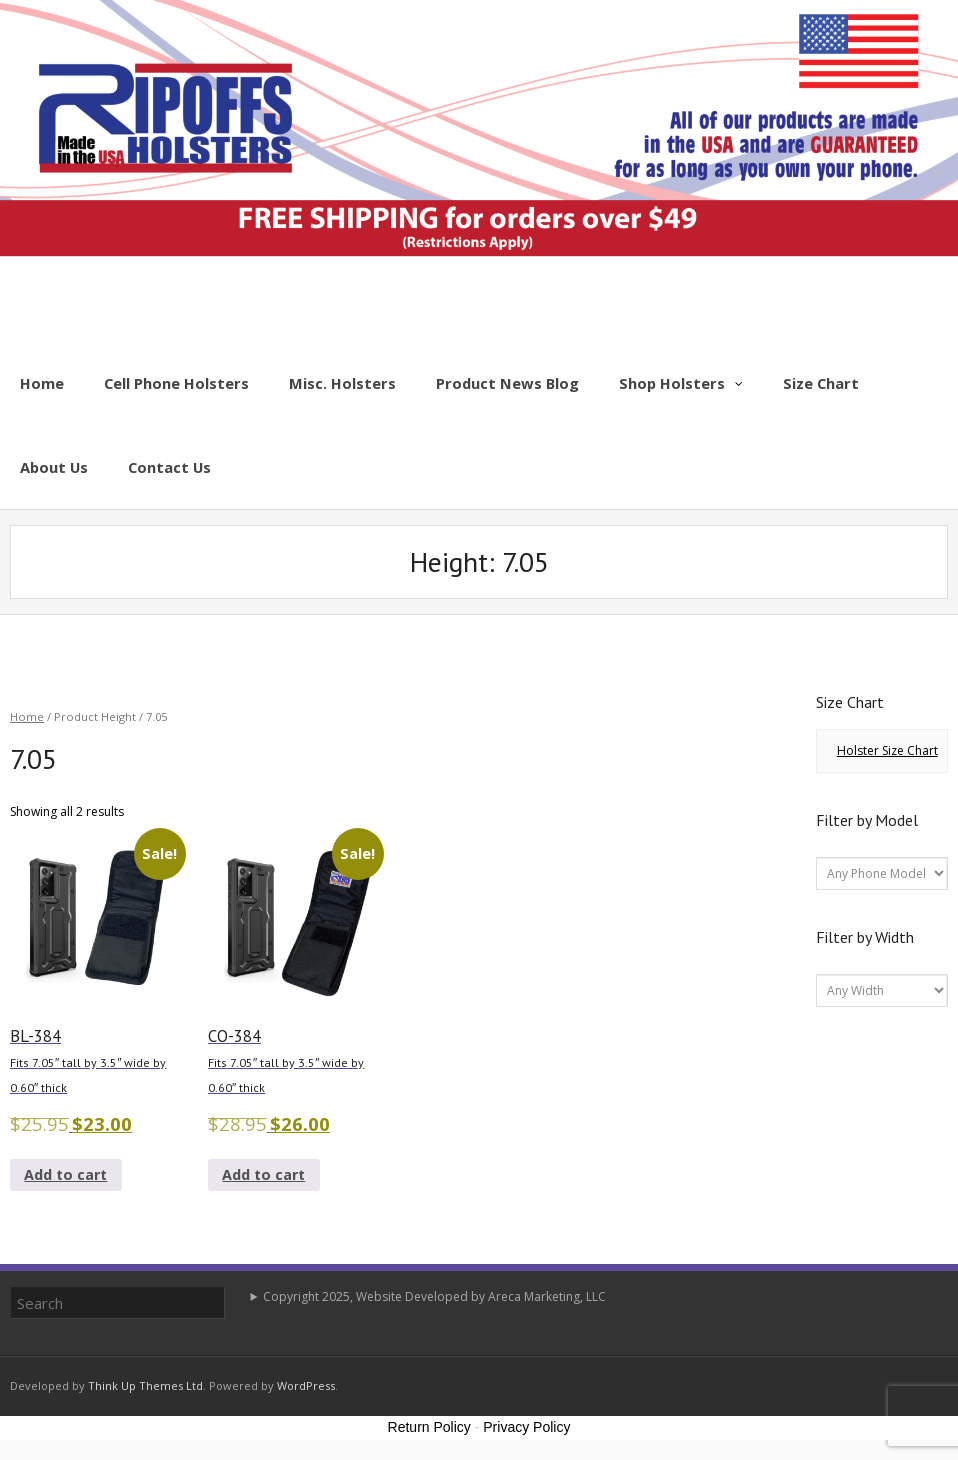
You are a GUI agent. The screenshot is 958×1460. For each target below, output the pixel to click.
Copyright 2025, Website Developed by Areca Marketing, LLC (434, 1296)
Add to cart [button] (65, 1174)
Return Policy (429, 1427)
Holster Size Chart (887, 750)
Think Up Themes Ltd (145, 1385)
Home (27, 716)
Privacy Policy (526, 1427)
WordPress (306, 1385)
